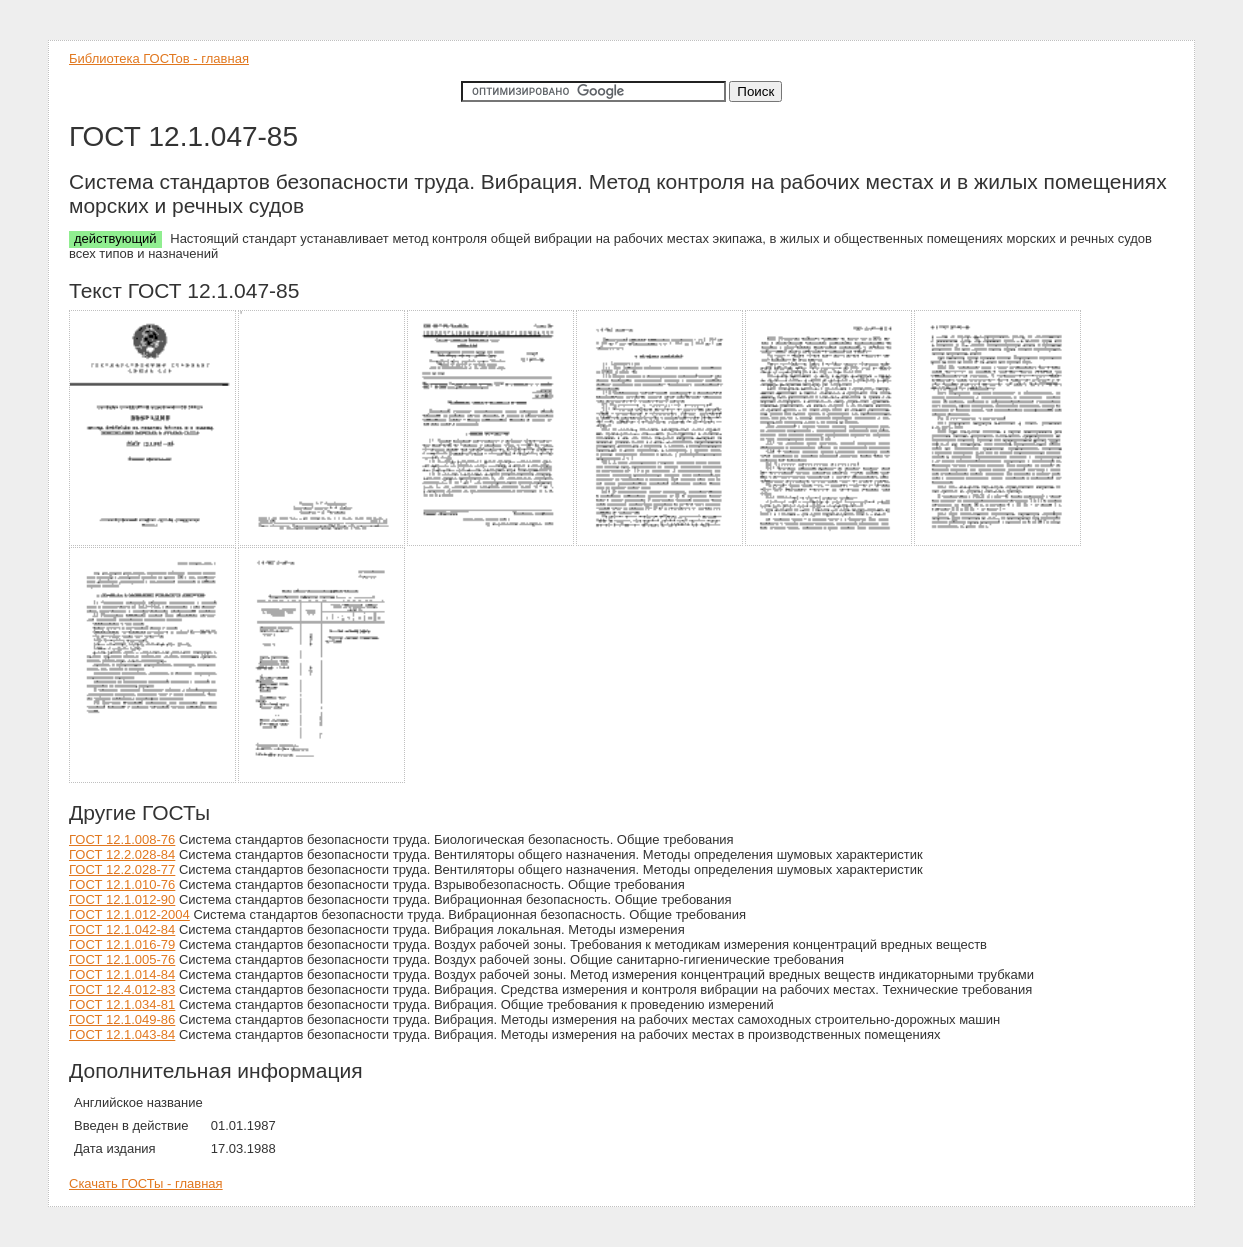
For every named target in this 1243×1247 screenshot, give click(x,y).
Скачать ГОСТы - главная (146, 1183)
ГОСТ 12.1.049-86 (122, 1019)
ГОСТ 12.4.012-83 (122, 989)
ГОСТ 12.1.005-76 (122, 959)
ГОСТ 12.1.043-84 (122, 1034)
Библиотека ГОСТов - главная (159, 58)
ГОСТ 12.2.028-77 (122, 869)
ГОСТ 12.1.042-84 (122, 929)
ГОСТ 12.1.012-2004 (129, 914)
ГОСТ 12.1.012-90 (122, 899)
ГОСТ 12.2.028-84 (122, 854)
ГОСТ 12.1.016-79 (122, 944)
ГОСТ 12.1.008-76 (122, 839)
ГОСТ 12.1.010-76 (122, 884)
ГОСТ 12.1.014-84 (122, 974)
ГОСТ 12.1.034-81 (122, 1004)
